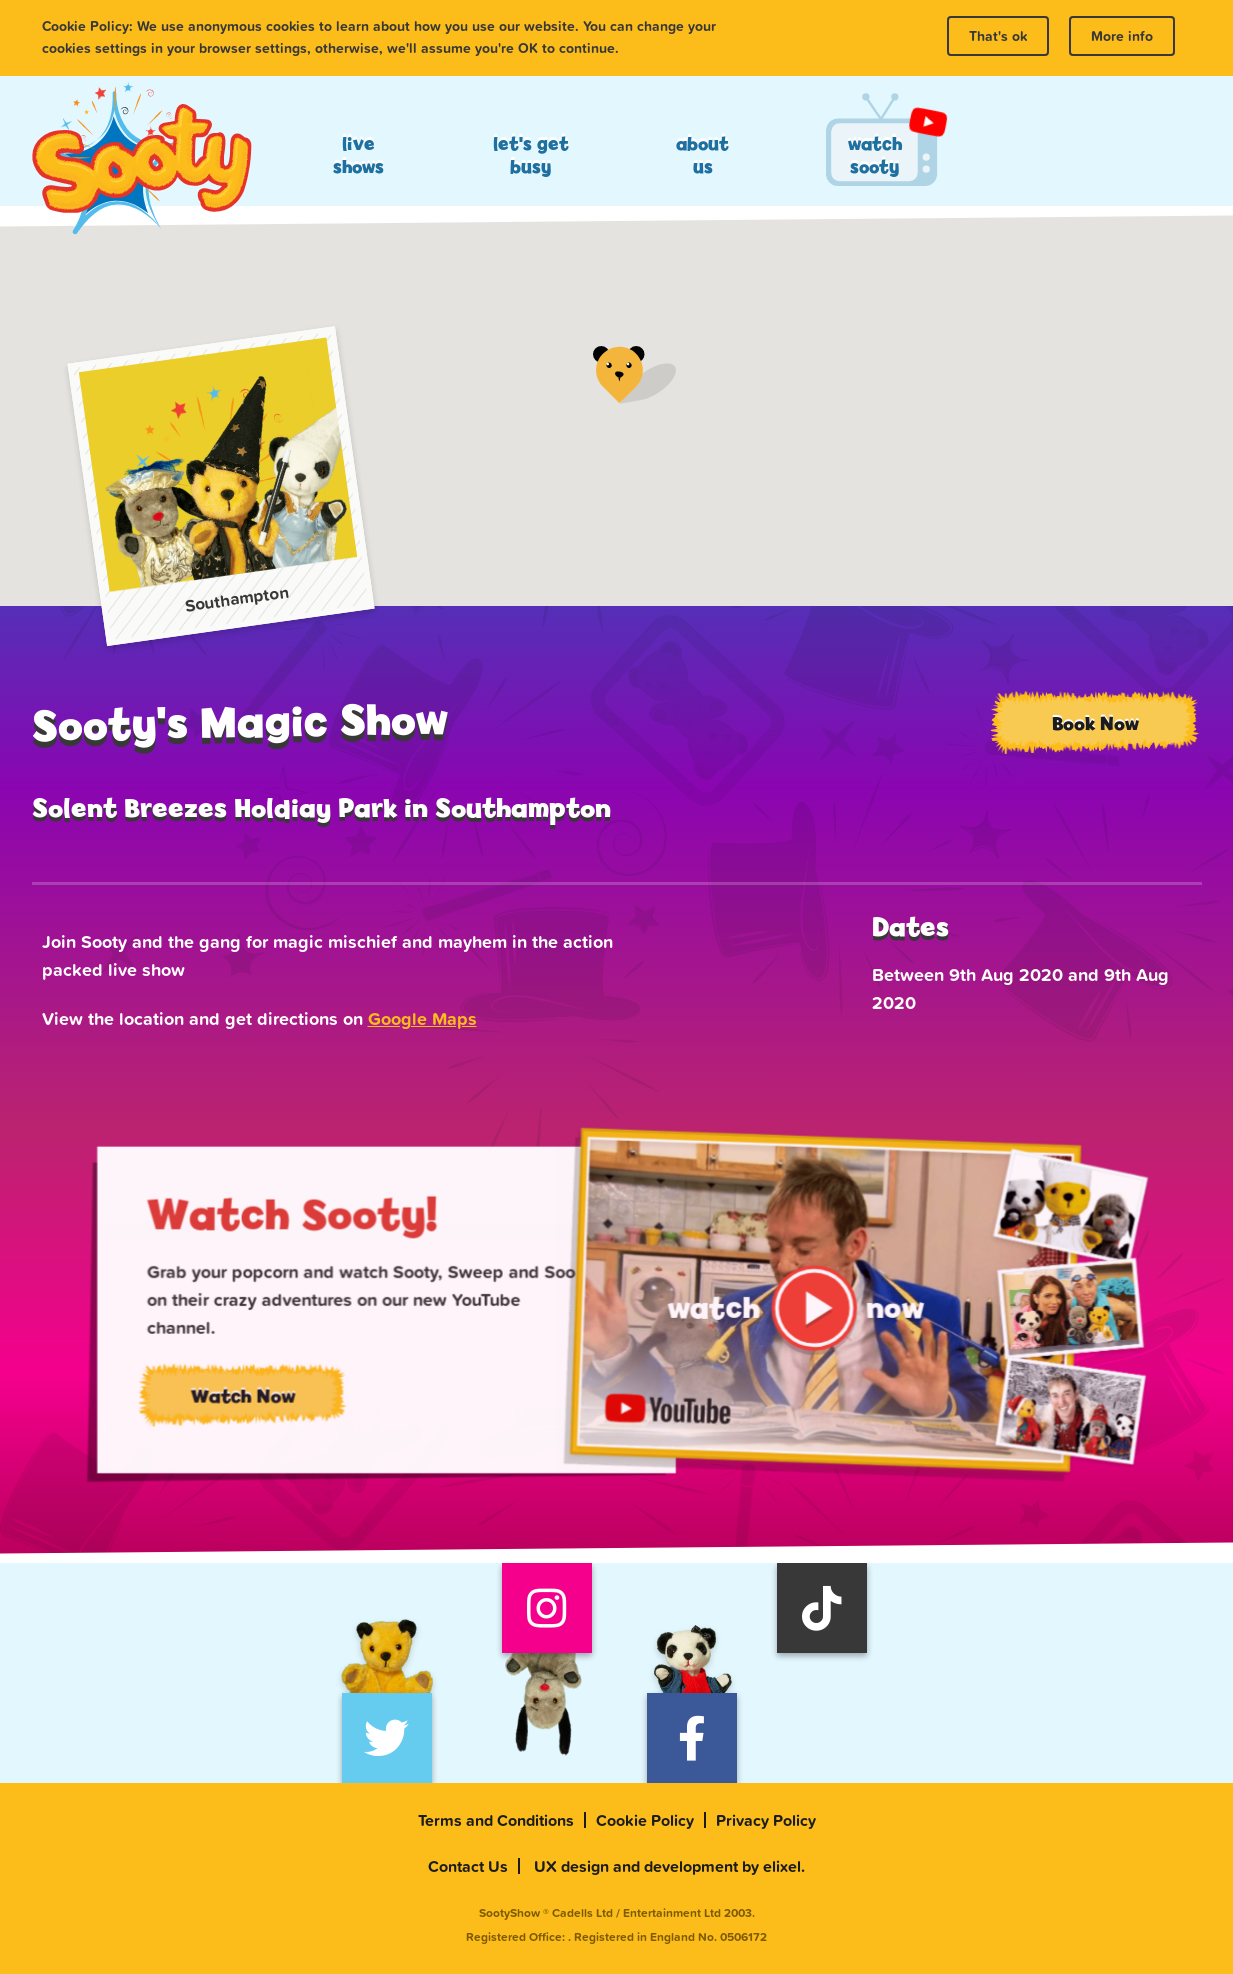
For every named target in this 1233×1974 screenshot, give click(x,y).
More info (1122, 36)
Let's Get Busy (531, 155)
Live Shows (358, 155)
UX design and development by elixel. (669, 1866)
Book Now (1095, 723)
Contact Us (468, 1866)
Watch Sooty (875, 155)
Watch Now (273, 1404)
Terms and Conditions (496, 1820)
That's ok (998, 36)
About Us (702, 155)
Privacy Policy (766, 1820)
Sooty (141, 160)
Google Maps (422, 1018)
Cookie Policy (645, 1820)
